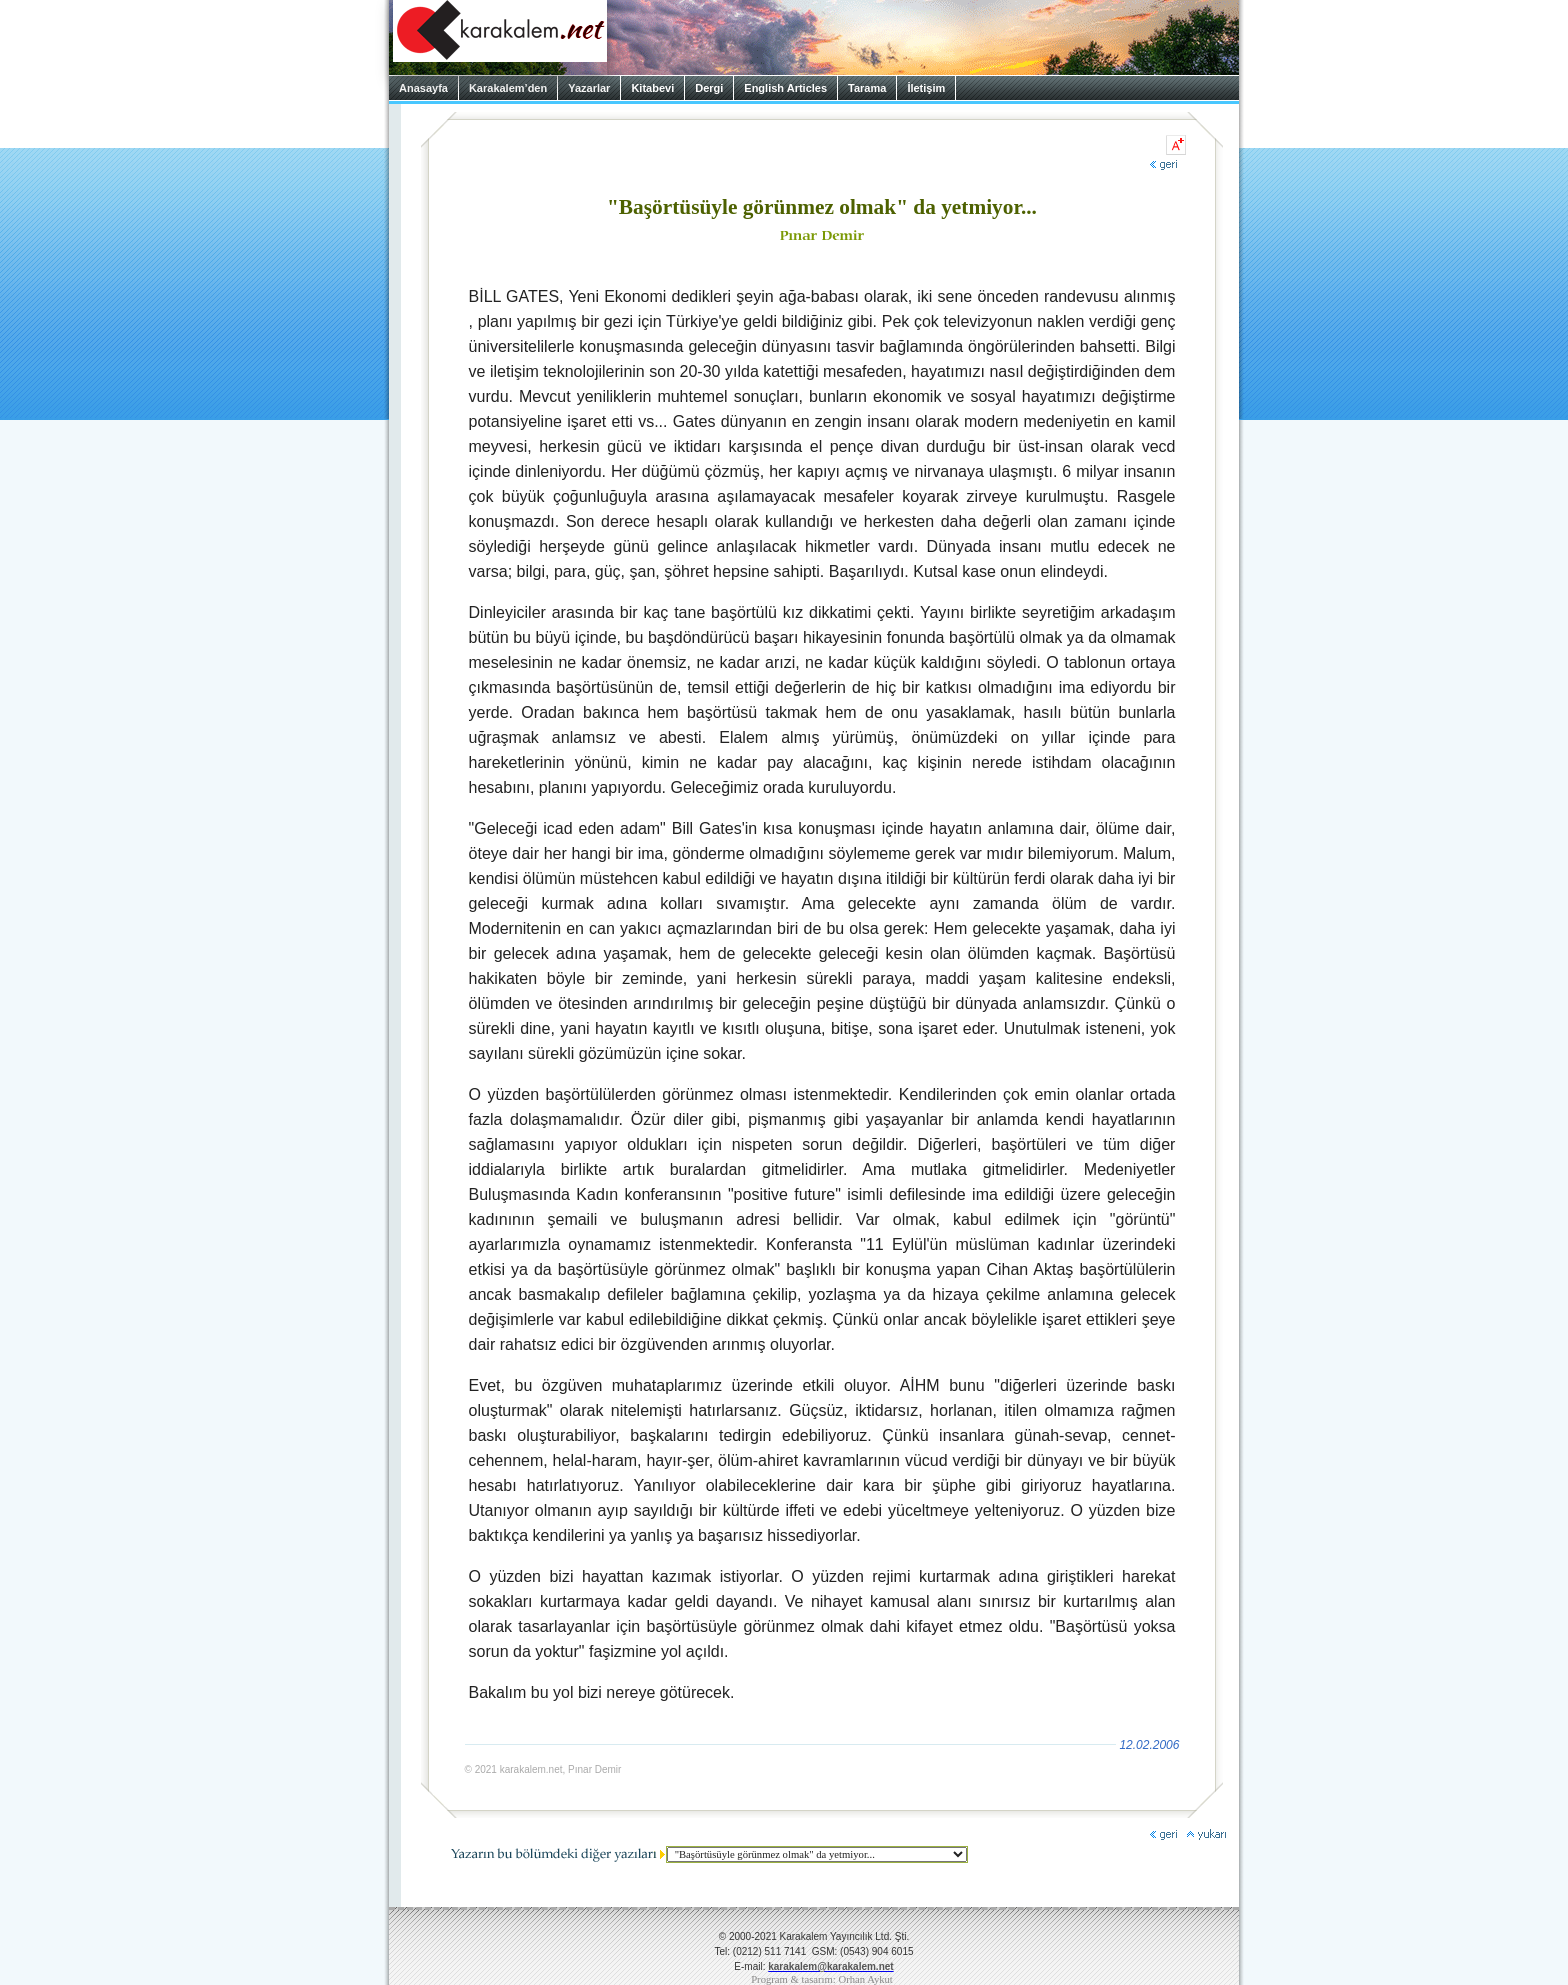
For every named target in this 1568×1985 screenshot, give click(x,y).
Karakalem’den (508, 88)
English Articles (785, 88)
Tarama (867, 88)
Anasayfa (423, 88)
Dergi (709, 88)
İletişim (926, 88)
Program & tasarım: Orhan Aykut (822, 1979)
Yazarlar (589, 88)
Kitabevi (652, 88)
